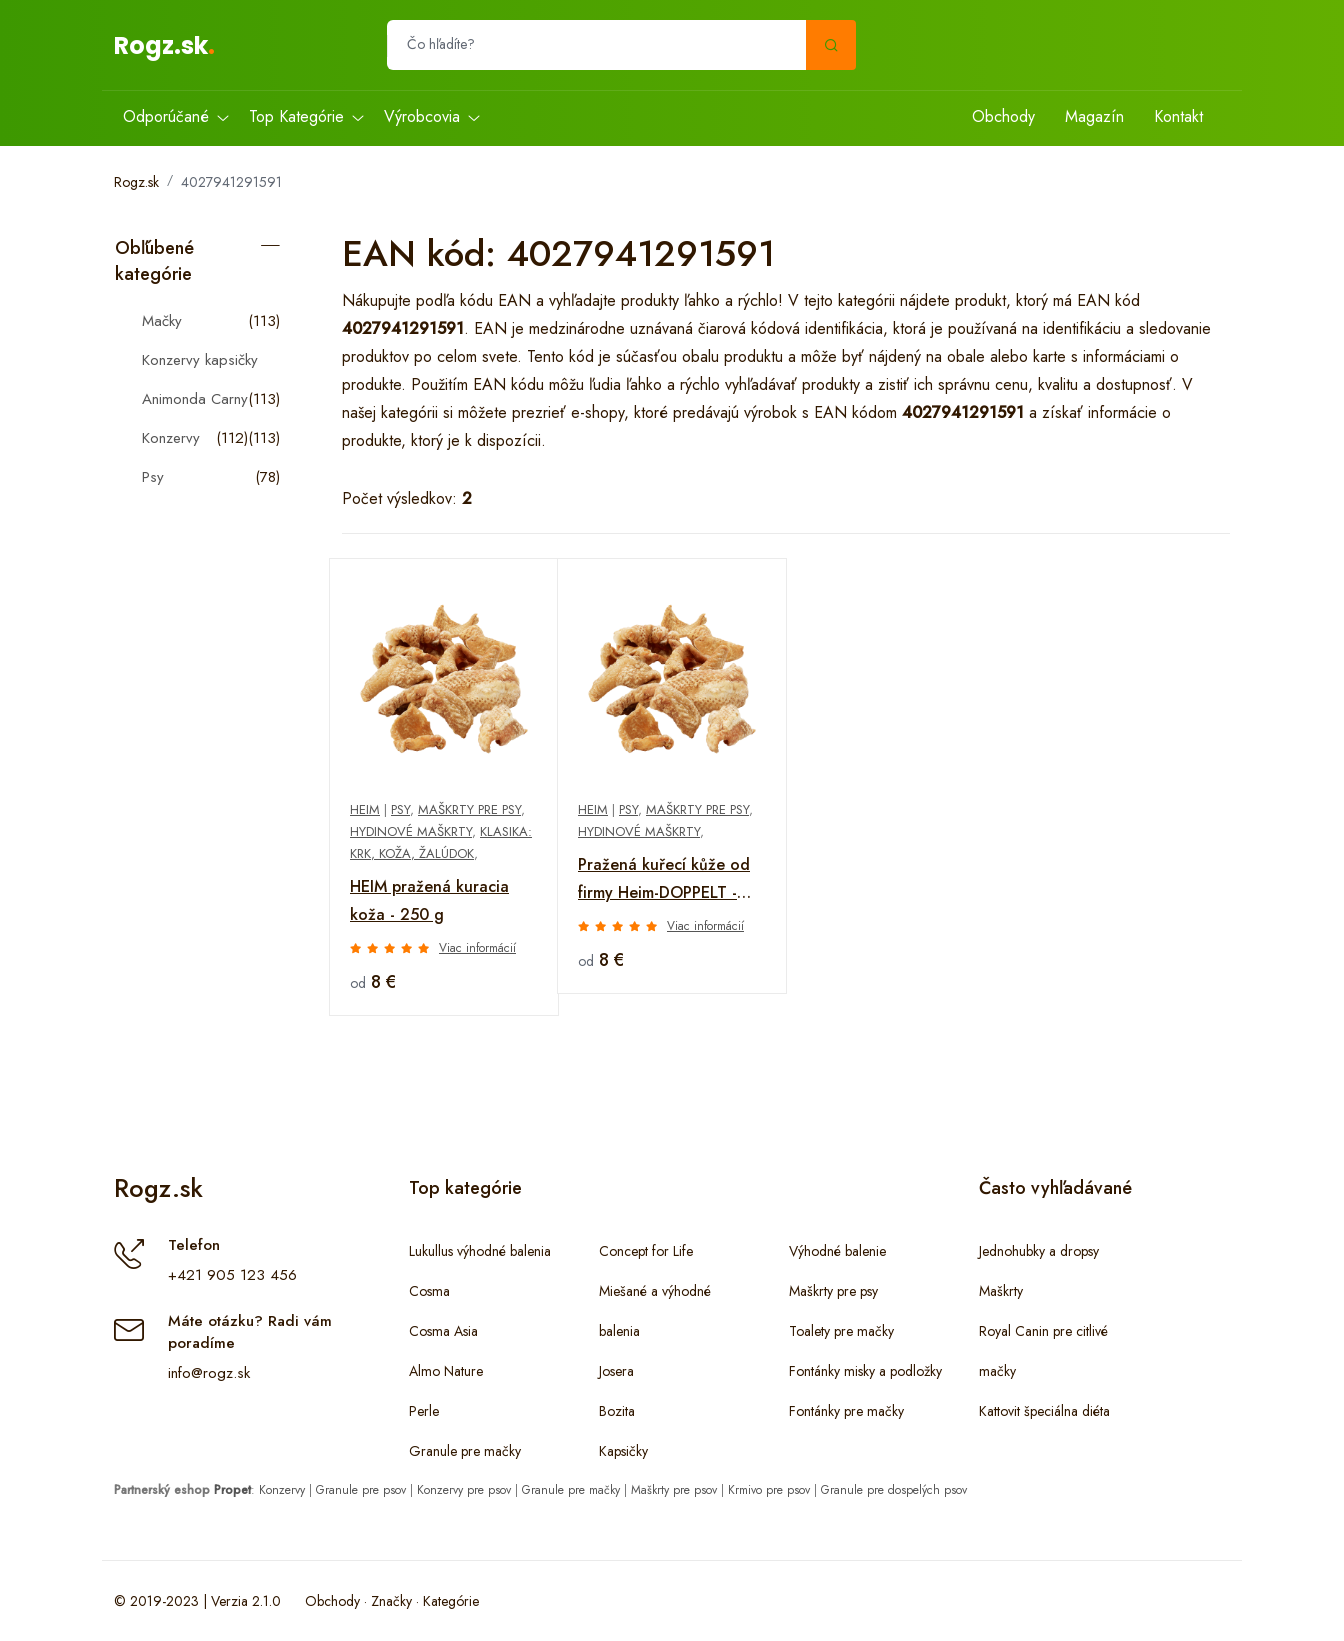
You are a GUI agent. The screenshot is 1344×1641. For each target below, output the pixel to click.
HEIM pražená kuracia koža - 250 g (429, 900)
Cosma (429, 1291)
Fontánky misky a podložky (865, 1371)
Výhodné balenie (837, 1251)
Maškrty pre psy (469, 809)
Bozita (617, 1411)
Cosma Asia (443, 1331)
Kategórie (451, 1601)
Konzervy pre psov (464, 1490)
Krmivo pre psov (769, 1490)
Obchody (1003, 116)
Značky (391, 1601)
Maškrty (1001, 1291)
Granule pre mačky (465, 1451)
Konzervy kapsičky (200, 360)
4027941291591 (231, 182)
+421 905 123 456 (232, 1275)
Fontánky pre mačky (846, 1411)
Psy (153, 477)
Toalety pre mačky (841, 1331)
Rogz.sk (161, 45)
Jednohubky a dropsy (1039, 1251)
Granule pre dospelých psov (894, 1490)
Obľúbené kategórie (154, 261)
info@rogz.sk (209, 1373)
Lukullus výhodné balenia (480, 1251)
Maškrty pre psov (674, 1490)
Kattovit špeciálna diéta (1044, 1411)
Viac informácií (477, 948)
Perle (424, 1411)
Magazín (1094, 116)
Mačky (162, 321)
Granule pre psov (361, 1490)
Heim (365, 809)
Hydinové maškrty (411, 831)
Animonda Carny (195, 399)
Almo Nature (446, 1371)
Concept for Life (646, 1251)
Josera (616, 1371)
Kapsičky (623, 1451)
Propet (232, 1490)
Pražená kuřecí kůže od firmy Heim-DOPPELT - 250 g (664, 880)
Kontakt (1178, 116)
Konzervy (171, 438)
